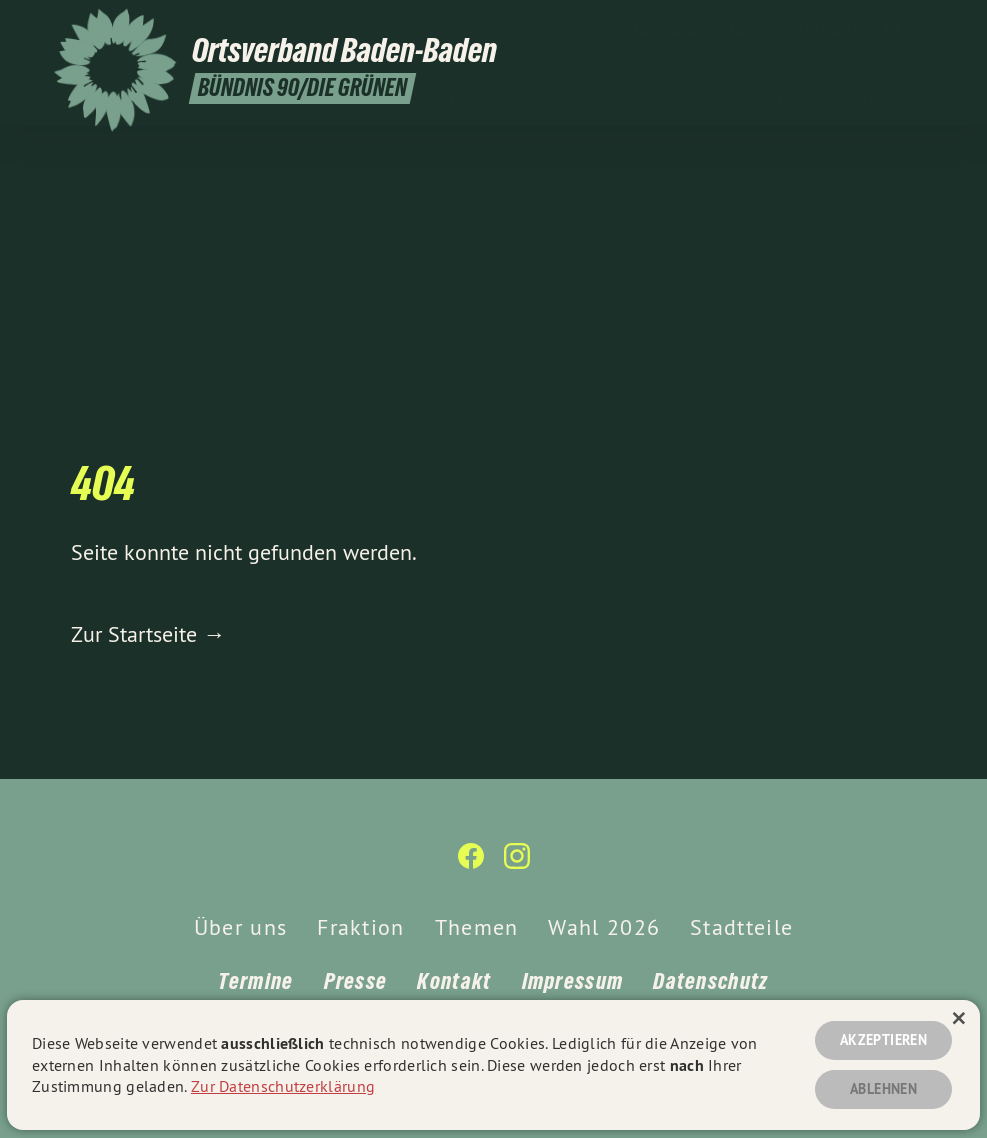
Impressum (573, 981)
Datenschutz (710, 981)
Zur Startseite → (148, 634)
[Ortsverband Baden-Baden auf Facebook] (892, 27)
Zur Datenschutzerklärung (283, 1086)
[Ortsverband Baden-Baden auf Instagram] (922, 27)
